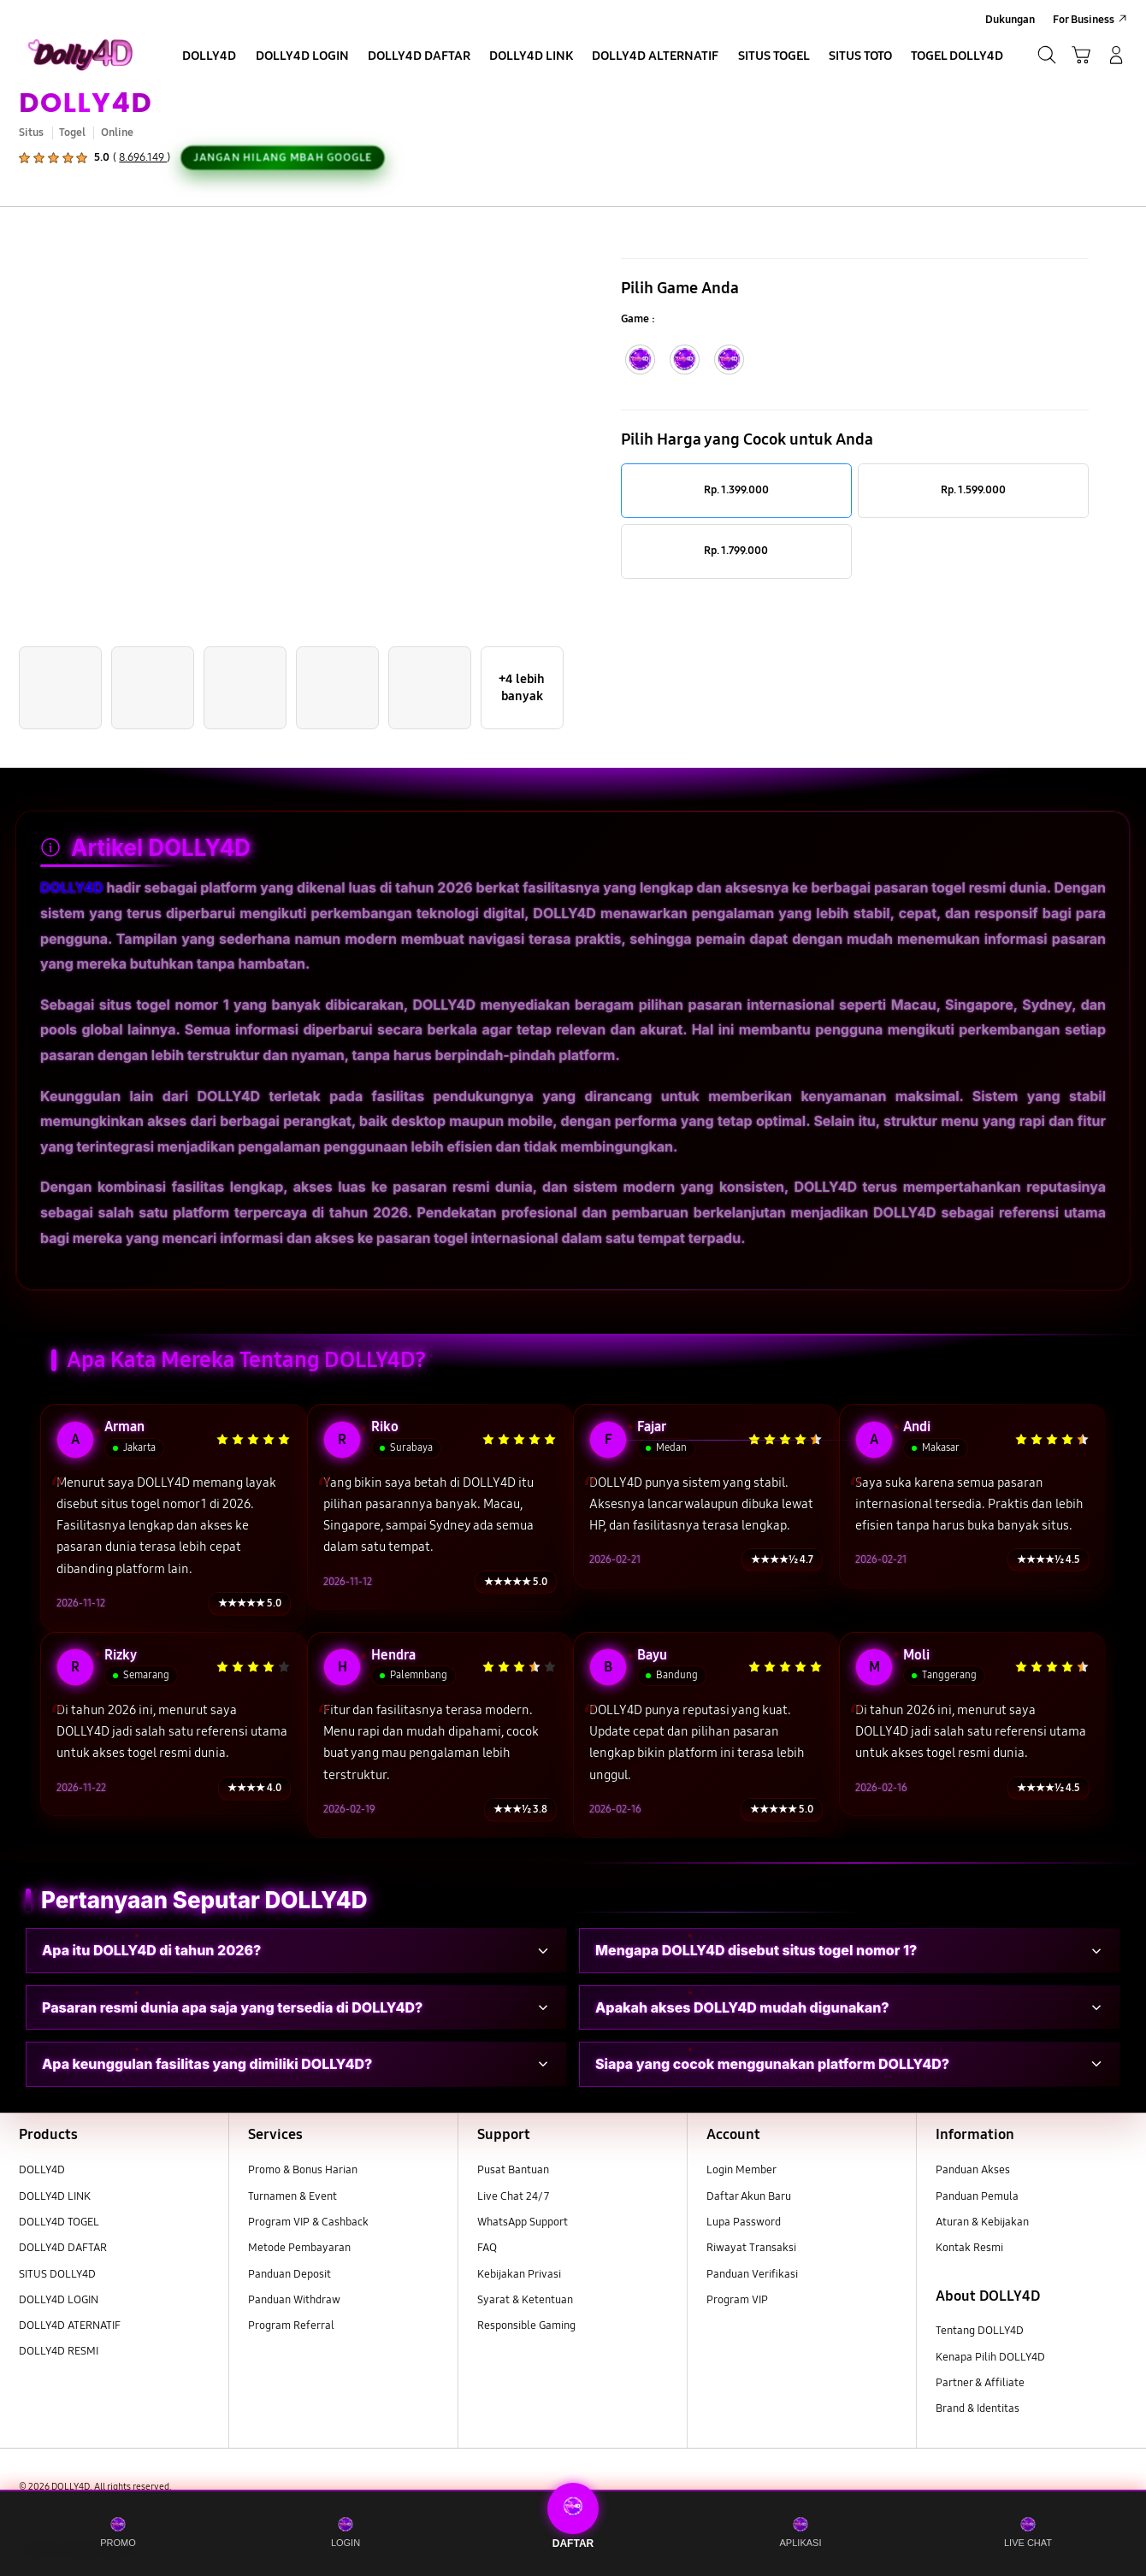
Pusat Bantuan (513, 2170)
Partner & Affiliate (980, 2383)
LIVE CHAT (1028, 2531)
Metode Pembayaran (299, 2248)
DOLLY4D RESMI (58, 2351)
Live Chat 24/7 (513, 2196)
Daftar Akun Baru (748, 2196)
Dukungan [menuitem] (1010, 20)
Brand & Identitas (977, 2408)
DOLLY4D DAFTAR (63, 2248)
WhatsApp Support (522, 2222)
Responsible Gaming (526, 2325)
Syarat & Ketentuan (525, 2300)
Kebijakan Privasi (519, 2274)
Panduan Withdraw (294, 2300)
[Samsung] (80, 55)
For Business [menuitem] (1083, 20)
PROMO (118, 2531)
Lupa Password (743, 2222)
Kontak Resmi (969, 2248)
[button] (1081, 55)
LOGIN (345, 2531)
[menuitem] (209, 56)
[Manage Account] (1116, 55)
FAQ (487, 2248)
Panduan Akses (973, 2170)
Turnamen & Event (292, 2196)
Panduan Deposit (289, 2274)
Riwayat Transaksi (751, 2248)
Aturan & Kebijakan (982, 2222)
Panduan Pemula (977, 2196)
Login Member (741, 2170)
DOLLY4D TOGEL (59, 2222)
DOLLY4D (85, 102)
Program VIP (737, 2300)
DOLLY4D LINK (55, 2196)
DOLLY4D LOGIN (58, 2300)
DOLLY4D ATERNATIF (70, 2325)
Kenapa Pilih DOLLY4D (990, 2357)
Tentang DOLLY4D (980, 2330)
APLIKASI (801, 2531)
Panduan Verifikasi (752, 2274)
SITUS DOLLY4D (57, 2274)
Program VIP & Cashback (308, 2222)
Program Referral (291, 2325)
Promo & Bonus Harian (302, 2170)
